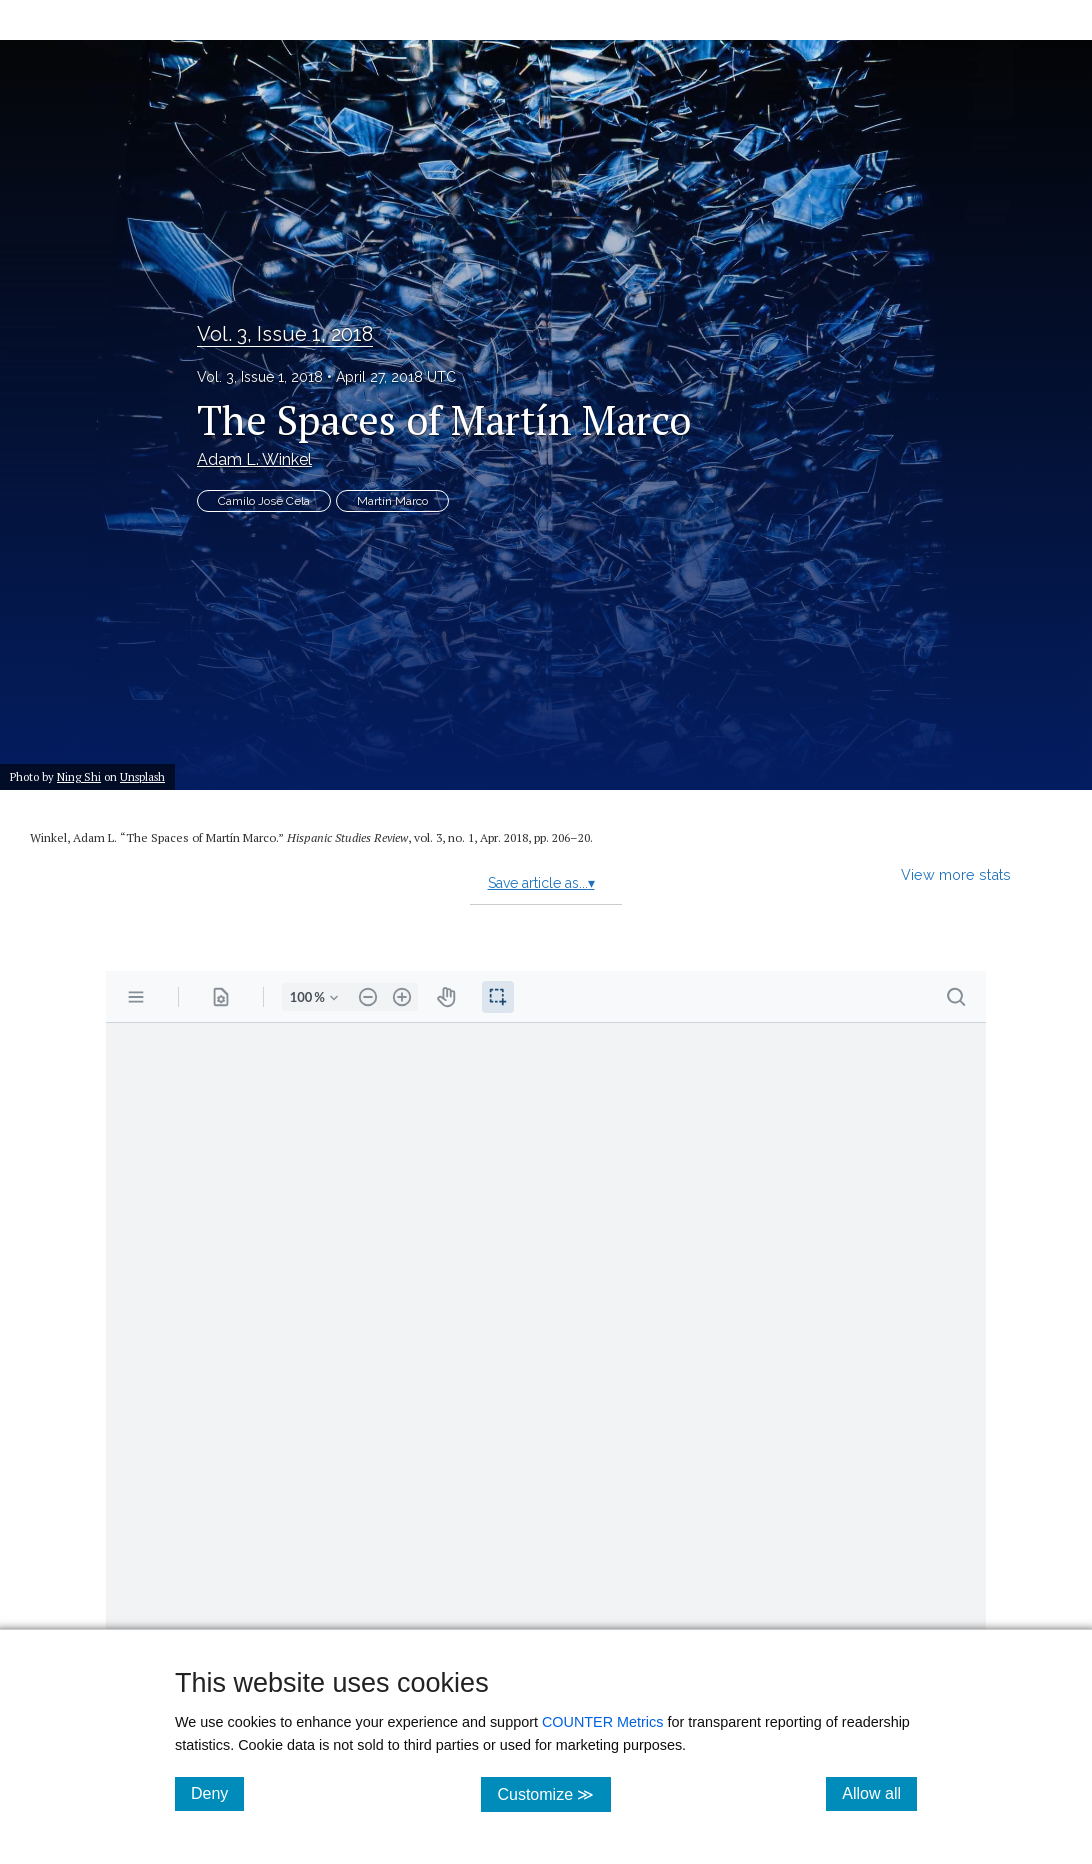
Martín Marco (392, 501)
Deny (217, 1793)
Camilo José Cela (264, 501)
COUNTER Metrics (603, 1722)
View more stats (956, 874)
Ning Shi (79, 776)
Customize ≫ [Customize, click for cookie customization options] (553, 1793)
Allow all (879, 1793)
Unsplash (142, 776)
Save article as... (541, 883)
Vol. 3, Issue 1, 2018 (285, 334)
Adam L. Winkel (254, 459)
